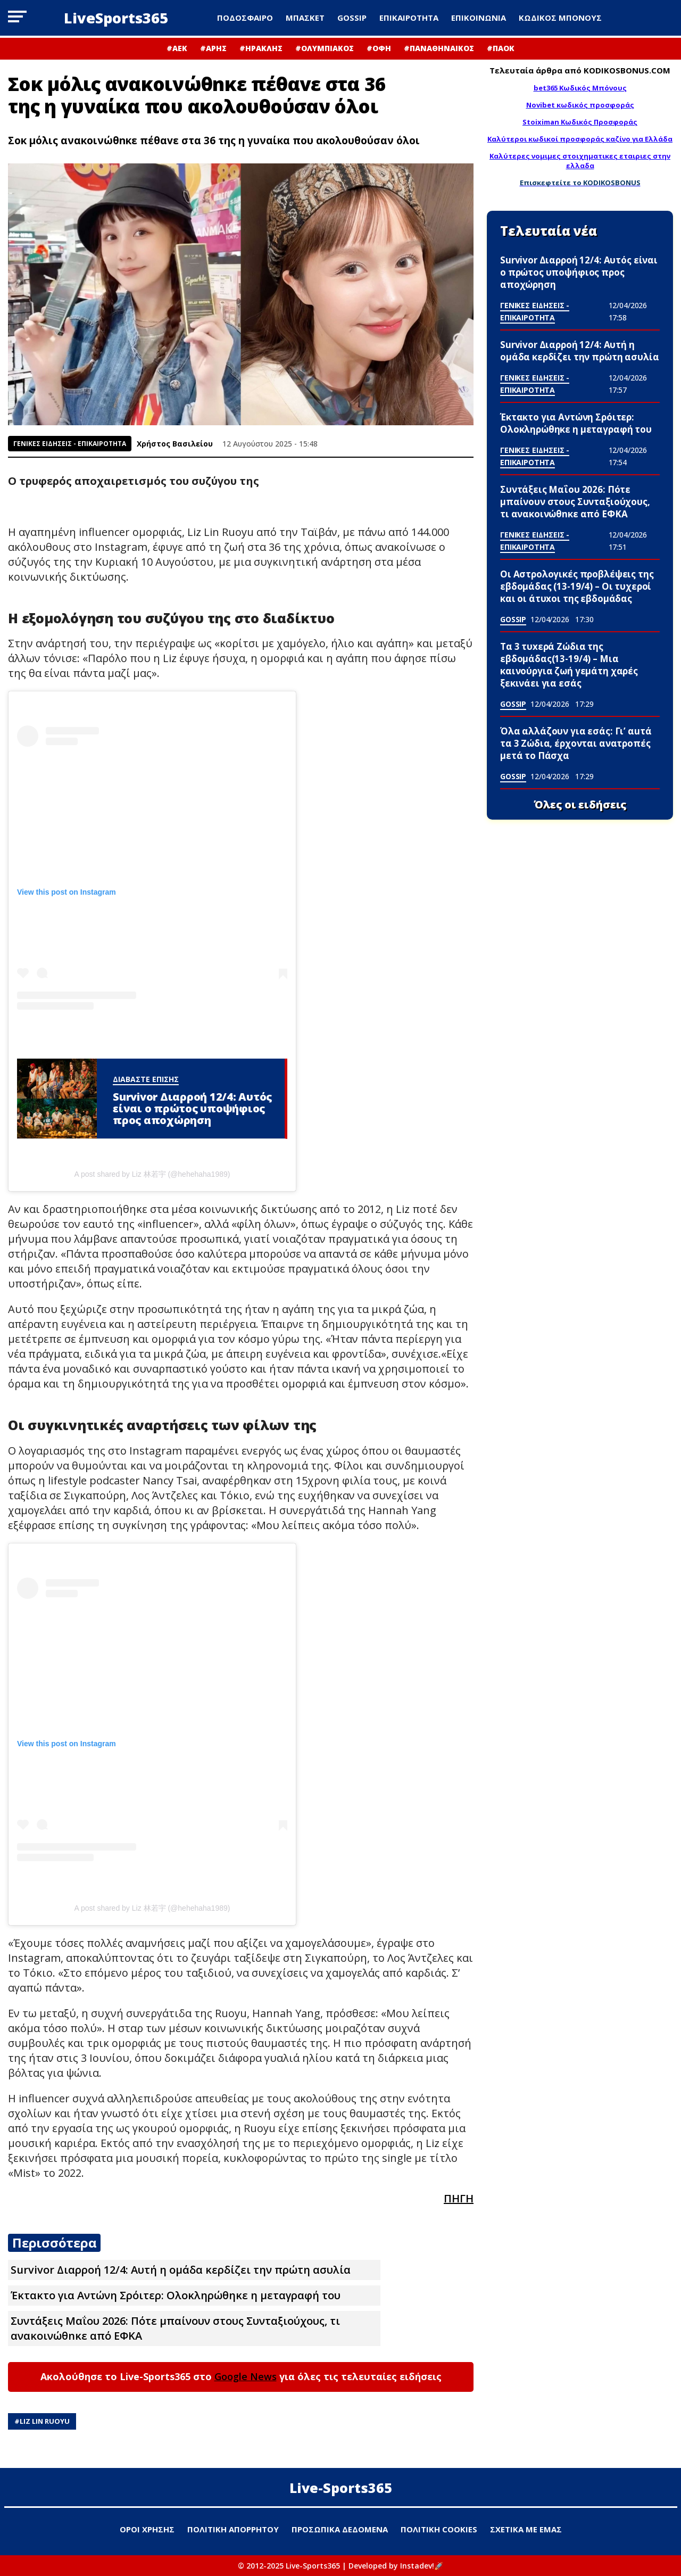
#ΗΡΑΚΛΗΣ (261, 48)
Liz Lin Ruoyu (45, 2421)
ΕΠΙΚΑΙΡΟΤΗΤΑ (408, 17)
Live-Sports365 (340, 2488)
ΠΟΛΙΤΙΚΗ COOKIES (439, 2529)
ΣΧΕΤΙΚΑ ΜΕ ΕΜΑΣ (526, 2529)
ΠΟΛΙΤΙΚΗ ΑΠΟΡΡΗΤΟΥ (233, 2529)
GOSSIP (352, 17)
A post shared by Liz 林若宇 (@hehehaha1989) (152, 1174)
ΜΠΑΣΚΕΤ (305, 17)
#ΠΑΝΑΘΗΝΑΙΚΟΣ (439, 48)
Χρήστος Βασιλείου (175, 444)
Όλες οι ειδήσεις (580, 805)
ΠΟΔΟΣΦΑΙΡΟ (245, 17)
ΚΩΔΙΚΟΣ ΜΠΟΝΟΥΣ (560, 17)
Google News (245, 2376)
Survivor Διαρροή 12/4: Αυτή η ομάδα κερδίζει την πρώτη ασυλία (181, 2270)
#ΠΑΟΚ (500, 48)
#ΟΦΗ (379, 48)
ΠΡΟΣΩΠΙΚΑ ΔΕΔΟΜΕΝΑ (340, 2529)
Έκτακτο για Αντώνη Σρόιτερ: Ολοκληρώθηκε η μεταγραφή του (175, 2295)
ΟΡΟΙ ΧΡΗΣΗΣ (147, 2529)
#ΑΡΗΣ (213, 48)
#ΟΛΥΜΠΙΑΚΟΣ (324, 48)
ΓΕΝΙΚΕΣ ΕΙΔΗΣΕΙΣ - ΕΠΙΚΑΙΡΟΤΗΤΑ (69, 443)
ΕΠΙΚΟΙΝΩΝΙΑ (478, 17)
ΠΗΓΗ (459, 2198)
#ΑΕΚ (177, 48)
